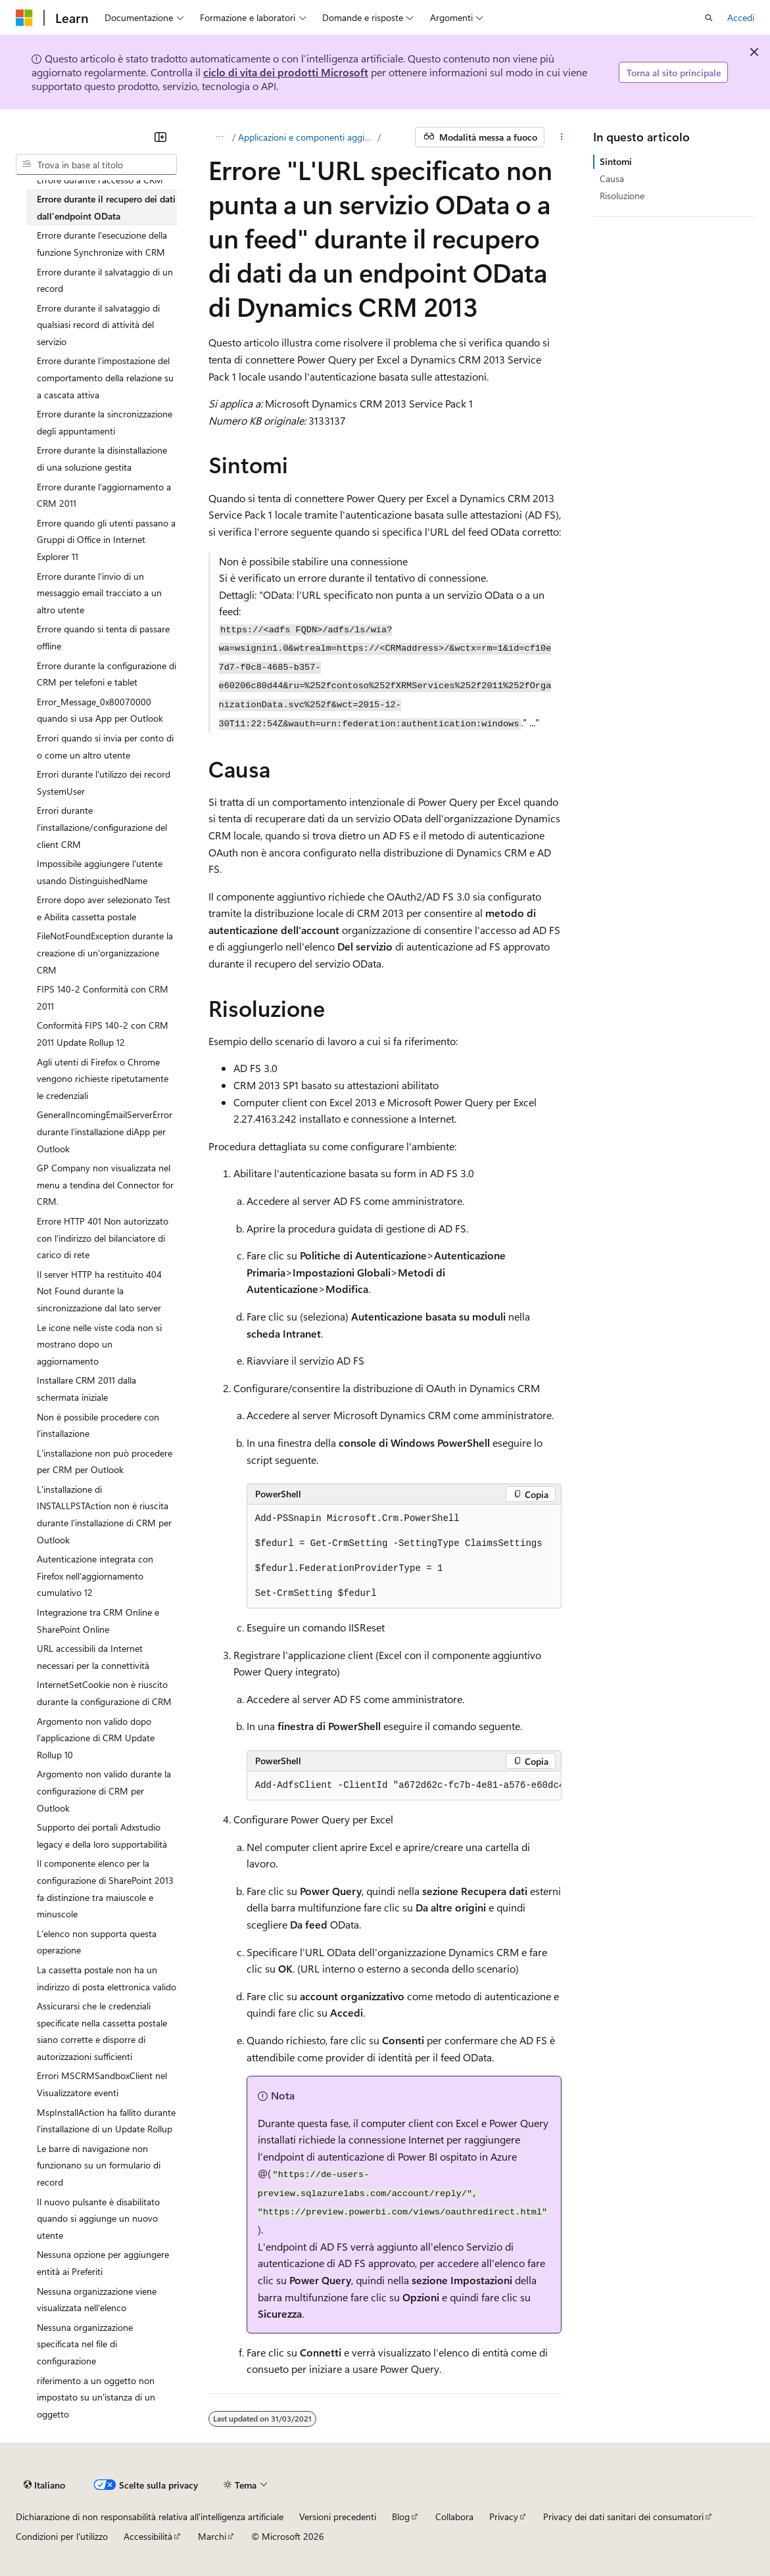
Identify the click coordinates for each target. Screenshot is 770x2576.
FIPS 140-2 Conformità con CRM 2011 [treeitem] (102, 997)
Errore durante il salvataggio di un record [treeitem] (105, 280)
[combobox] (96, 164)
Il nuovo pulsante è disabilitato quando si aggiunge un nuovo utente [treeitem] (98, 2218)
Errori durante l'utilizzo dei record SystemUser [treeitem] (103, 782)
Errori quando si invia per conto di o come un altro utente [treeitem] (105, 746)
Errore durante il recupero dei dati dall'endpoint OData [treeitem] (106, 207)
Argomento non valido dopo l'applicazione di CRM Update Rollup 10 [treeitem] (96, 1738)
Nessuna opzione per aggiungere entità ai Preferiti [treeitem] (103, 2263)
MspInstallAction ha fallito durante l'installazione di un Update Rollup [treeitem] (106, 2121)
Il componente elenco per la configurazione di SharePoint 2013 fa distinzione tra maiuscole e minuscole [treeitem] (105, 1888)
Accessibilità (148, 2536)
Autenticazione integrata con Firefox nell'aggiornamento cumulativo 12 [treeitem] (95, 1576)
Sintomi (616, 161)
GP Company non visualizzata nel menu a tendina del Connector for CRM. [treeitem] (105, 1184)
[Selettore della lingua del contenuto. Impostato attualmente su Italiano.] (44, 2485)
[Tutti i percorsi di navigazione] (219, 137)
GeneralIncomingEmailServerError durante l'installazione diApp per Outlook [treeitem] (104, 1131)
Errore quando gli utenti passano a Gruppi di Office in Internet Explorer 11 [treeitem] (106, 540)
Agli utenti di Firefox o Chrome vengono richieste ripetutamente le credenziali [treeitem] (102, 1079)
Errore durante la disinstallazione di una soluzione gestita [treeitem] (102, 458)
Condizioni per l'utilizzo (62, 2536)
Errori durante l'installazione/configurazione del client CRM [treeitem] (102, 827)
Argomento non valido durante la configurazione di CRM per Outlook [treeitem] (104, 1791)
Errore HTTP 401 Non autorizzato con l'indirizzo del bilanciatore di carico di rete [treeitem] (102, 1238)
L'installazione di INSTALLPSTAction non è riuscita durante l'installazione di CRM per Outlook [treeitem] (104, 1514)
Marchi (212, 2536)
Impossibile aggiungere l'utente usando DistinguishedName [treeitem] (99, 872)
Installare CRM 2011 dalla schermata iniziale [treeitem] (86, 1388)
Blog (401, 2516)
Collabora (454, 2516)
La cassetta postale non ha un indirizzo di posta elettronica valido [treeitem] (106, 1978)
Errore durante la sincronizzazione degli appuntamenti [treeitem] (104, 422)
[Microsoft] (24, 17)
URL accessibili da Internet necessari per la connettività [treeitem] (93, 1657)
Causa (612, 178)
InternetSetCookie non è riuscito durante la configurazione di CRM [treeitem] (104, 1693)
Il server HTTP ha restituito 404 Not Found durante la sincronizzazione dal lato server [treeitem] (99, 1291)
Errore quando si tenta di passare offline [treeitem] (103, 637)
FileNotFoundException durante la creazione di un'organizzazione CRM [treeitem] (105, 952)
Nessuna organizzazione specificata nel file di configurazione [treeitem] (85, 2344)
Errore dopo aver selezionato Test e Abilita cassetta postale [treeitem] (103, 908)
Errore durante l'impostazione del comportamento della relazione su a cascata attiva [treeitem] (105, 377)
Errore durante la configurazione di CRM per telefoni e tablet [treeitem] (106, 674)
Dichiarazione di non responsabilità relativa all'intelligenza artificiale (149, 2516)
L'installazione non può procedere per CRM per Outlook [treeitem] (104, 1461)
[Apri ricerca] (709, 18)
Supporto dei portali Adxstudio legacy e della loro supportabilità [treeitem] (102, 1835)
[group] (404, 1785)
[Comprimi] (160, 137)
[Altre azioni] (561, 137)
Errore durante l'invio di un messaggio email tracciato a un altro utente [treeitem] (99, 593)
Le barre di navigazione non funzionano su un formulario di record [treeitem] (98, 2165)
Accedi (740, 17)
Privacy (503, 2516)
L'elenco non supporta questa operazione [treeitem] (96, 1942)
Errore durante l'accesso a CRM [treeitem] (100, 180)
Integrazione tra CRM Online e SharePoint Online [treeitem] (98, 1620)
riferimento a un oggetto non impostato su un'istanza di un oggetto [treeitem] (96, 2397)
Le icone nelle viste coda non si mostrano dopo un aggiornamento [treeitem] (99, 1344)
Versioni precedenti (337, 2516)
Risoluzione (622, 195)
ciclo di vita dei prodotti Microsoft (285, 72)
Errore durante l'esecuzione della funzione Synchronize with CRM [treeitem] (102, 243)
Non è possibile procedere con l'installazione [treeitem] (98, 1425)
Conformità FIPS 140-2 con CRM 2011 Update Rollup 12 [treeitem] (102, 1033)
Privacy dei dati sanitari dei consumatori (623, 2516)
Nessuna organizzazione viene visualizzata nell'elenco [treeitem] (96, 2299)
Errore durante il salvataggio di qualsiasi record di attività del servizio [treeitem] (98, 325)
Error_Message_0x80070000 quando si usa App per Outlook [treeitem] (100, 710)
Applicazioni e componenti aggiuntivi (306, 137)
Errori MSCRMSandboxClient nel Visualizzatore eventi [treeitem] (102, 2084)
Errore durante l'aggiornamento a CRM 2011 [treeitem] (104, 495)
